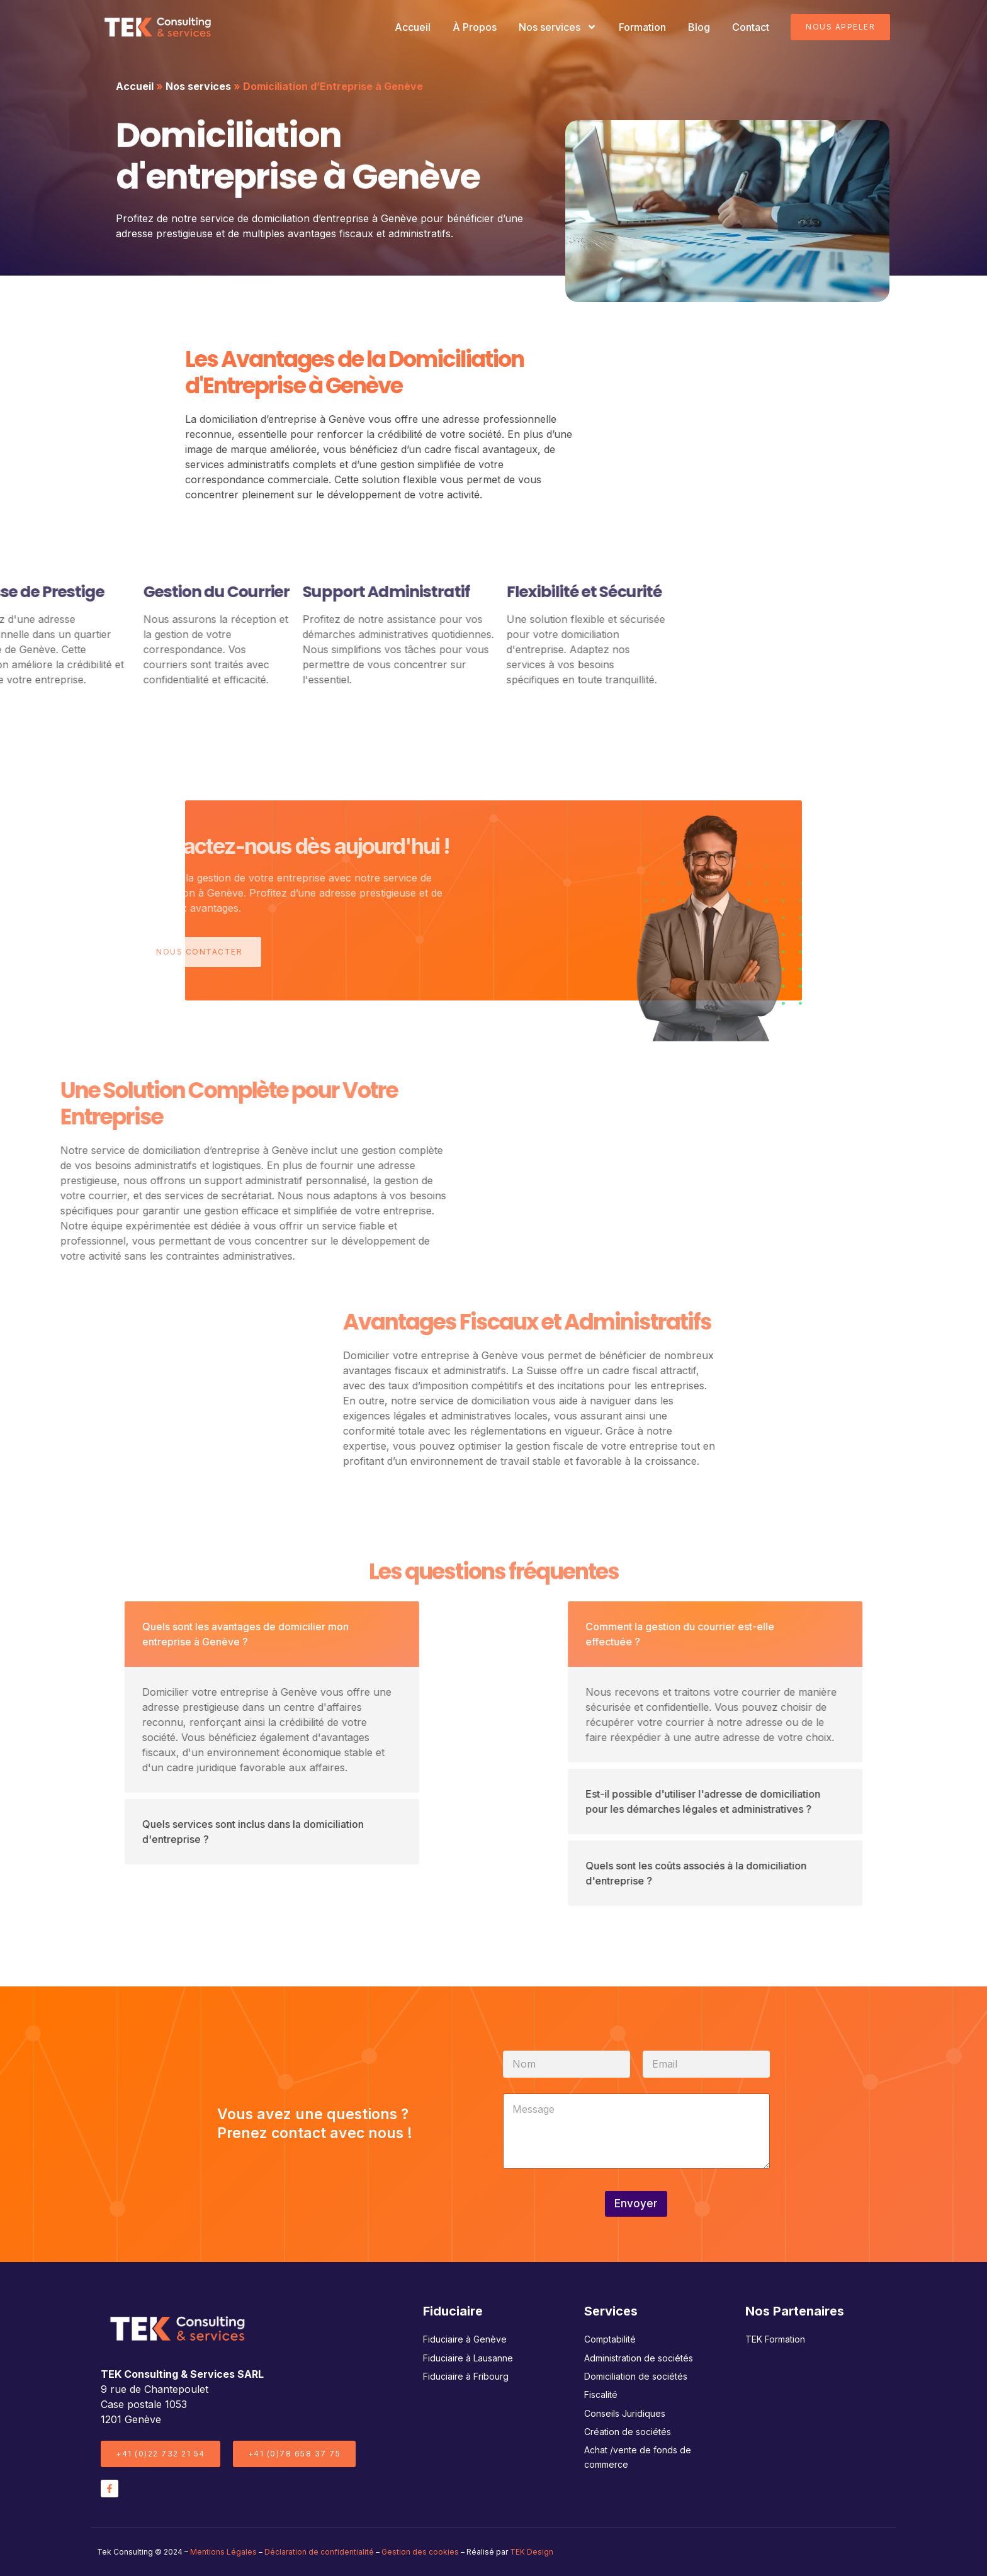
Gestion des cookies (420, 2551)
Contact (750, 27)
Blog (699, 27)
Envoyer (636, 2203)
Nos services (558, 27)
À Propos (475, 27)
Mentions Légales (223, 2551)
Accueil (413, 27)
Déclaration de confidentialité (319, 2551)
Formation (642, 27)
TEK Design (531, 2551)
